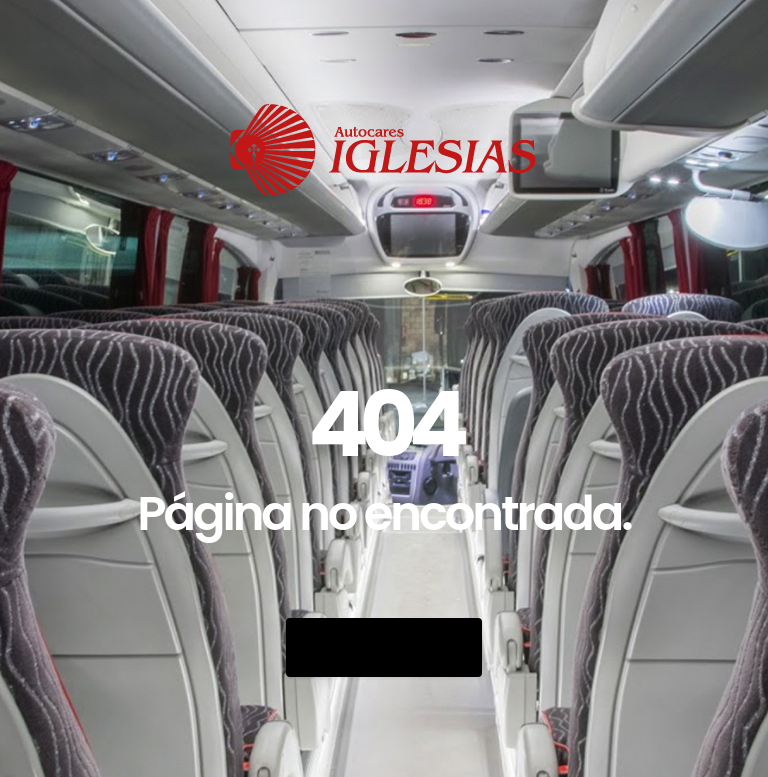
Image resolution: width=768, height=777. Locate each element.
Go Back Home (384, 647)
